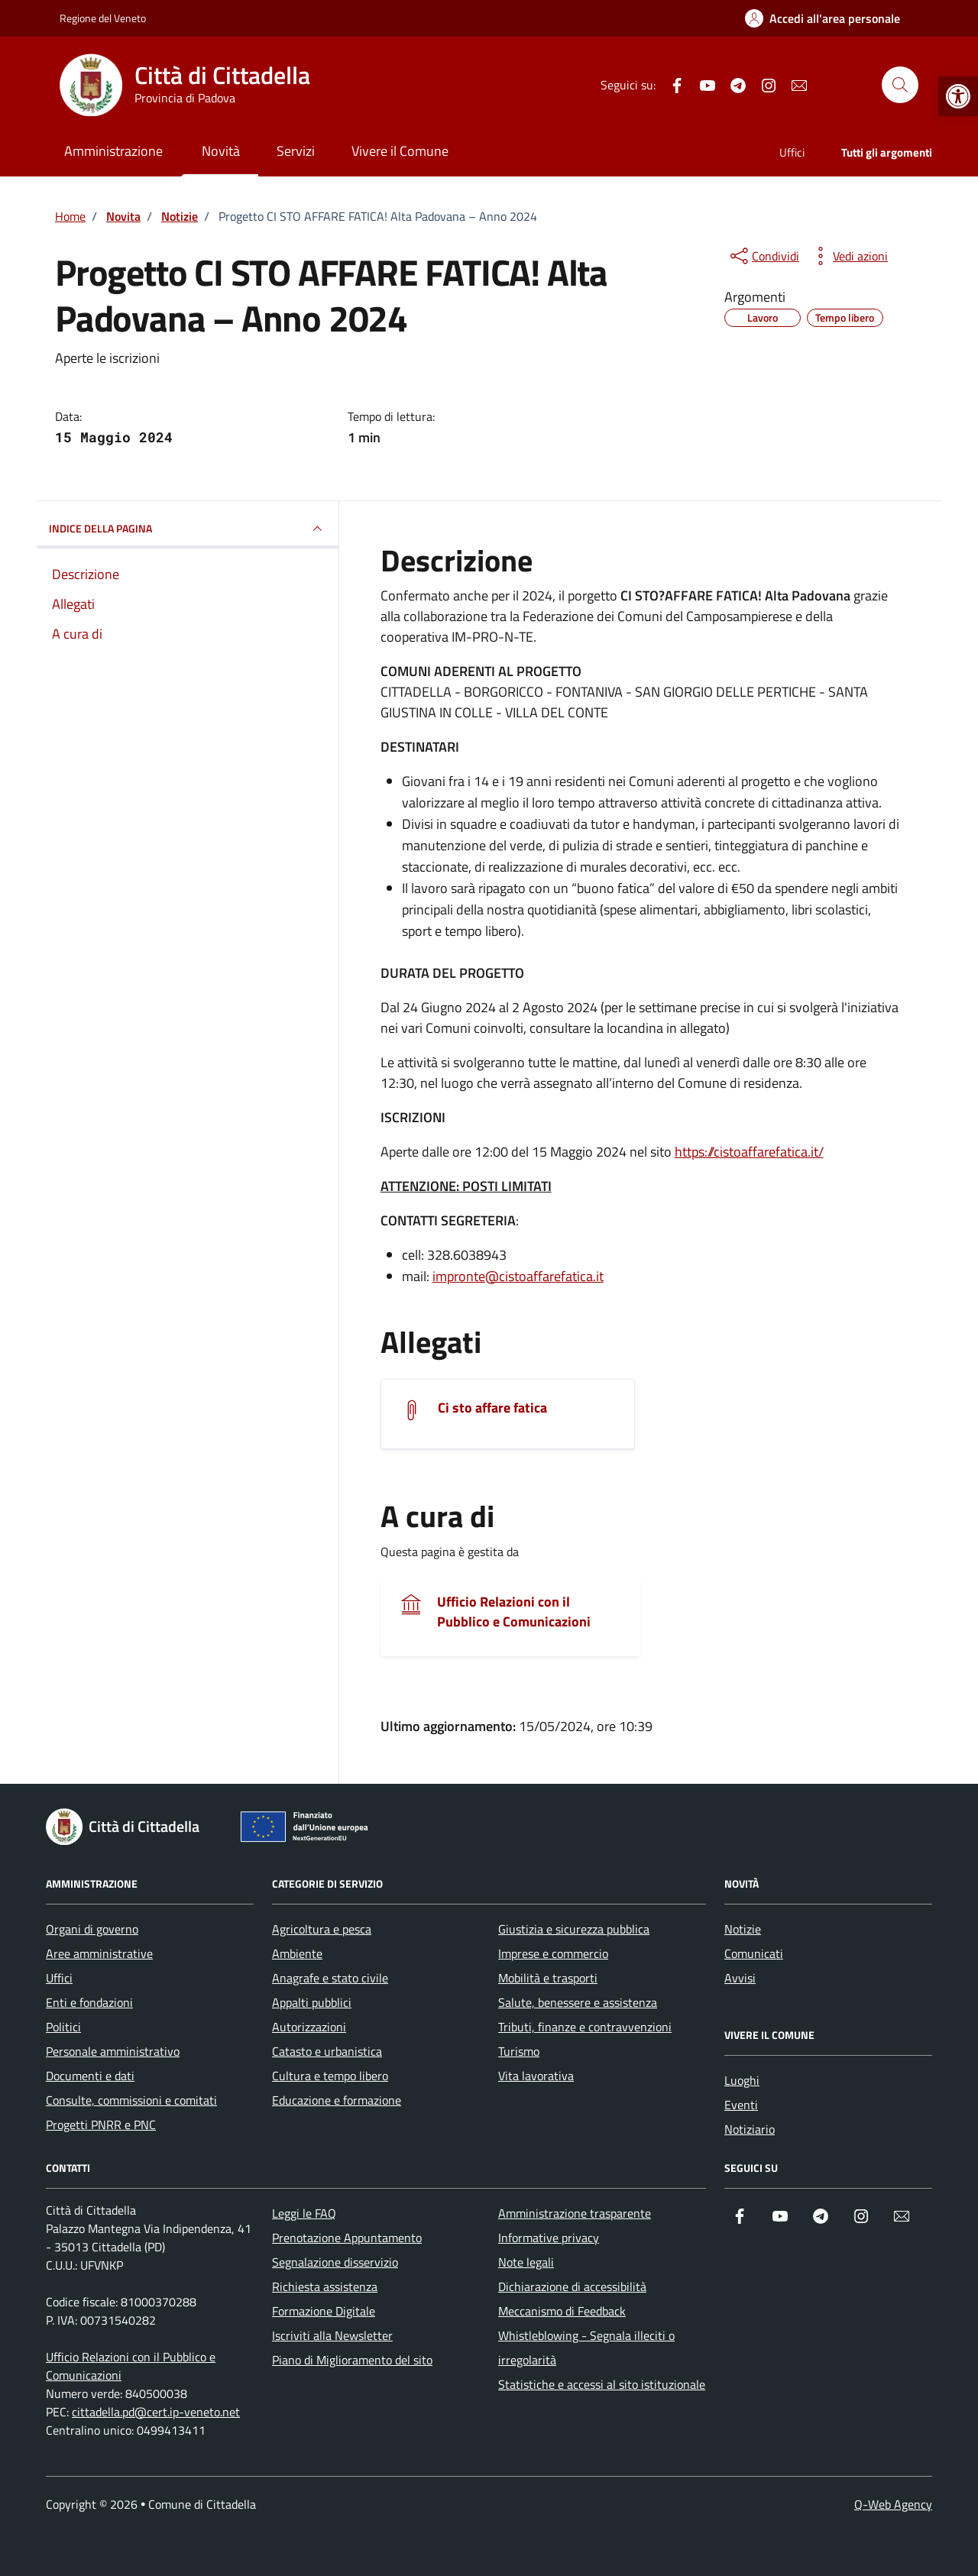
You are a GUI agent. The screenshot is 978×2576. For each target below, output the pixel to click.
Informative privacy (548, 2237)
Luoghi (741, 2080)
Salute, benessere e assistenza (577, 2002)
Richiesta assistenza (324, 2286)
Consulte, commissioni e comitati (131, 2100)
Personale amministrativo (113, 2051)
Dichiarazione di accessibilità (572, 2286)
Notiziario (749, 2129)
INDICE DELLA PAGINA (187, 528)
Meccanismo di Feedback (562, 2311)
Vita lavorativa (536, 2075)
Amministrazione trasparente (574, 2213)
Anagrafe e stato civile (330, 1978)
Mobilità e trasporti (547, 1978)
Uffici (792, 152)
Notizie (742, 1929)
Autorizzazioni (309, 2027)
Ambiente (297, 1953)
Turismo (518, 2051)
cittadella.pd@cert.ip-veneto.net (156, 2412)
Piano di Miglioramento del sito (352, 2360)
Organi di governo (92, 1929)
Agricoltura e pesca (321, 1929)
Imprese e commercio (553, 1953)
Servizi (296, 151)
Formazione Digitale (323, 2311)
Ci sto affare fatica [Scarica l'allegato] (492, 1408)
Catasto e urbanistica (327, 2051)
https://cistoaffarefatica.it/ (749, 1151)
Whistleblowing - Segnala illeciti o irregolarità (586, 2347)
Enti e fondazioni (89, 2002)
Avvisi (740, 1978)
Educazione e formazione (336, 2100)
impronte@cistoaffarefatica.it (518, 1276)
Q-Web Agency (893, 2504)
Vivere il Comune (400, 151)
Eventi (741, 2104)
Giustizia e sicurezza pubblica (573, 1929)
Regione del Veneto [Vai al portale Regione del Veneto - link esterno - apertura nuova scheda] (103, 18)
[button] (958, 96)
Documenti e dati (90, 2075)
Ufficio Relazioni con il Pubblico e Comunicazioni (514, 1612)
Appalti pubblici (311, 2002)
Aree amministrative (99, 1953)
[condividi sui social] (763, 256)
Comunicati (753, 1953)
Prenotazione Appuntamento (347, 2237)
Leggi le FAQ (304, 2213)
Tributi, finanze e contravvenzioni (585, 2027)
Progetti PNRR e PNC (101, 2124)
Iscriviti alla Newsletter (332, 2335)
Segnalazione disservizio (335, 2262)
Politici (63, 2027)
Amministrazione (113, 151)
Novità (221, 151)
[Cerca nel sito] (900, 84)
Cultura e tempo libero (330, 2075)
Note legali (526, 2262)
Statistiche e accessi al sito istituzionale (601, 2384)
